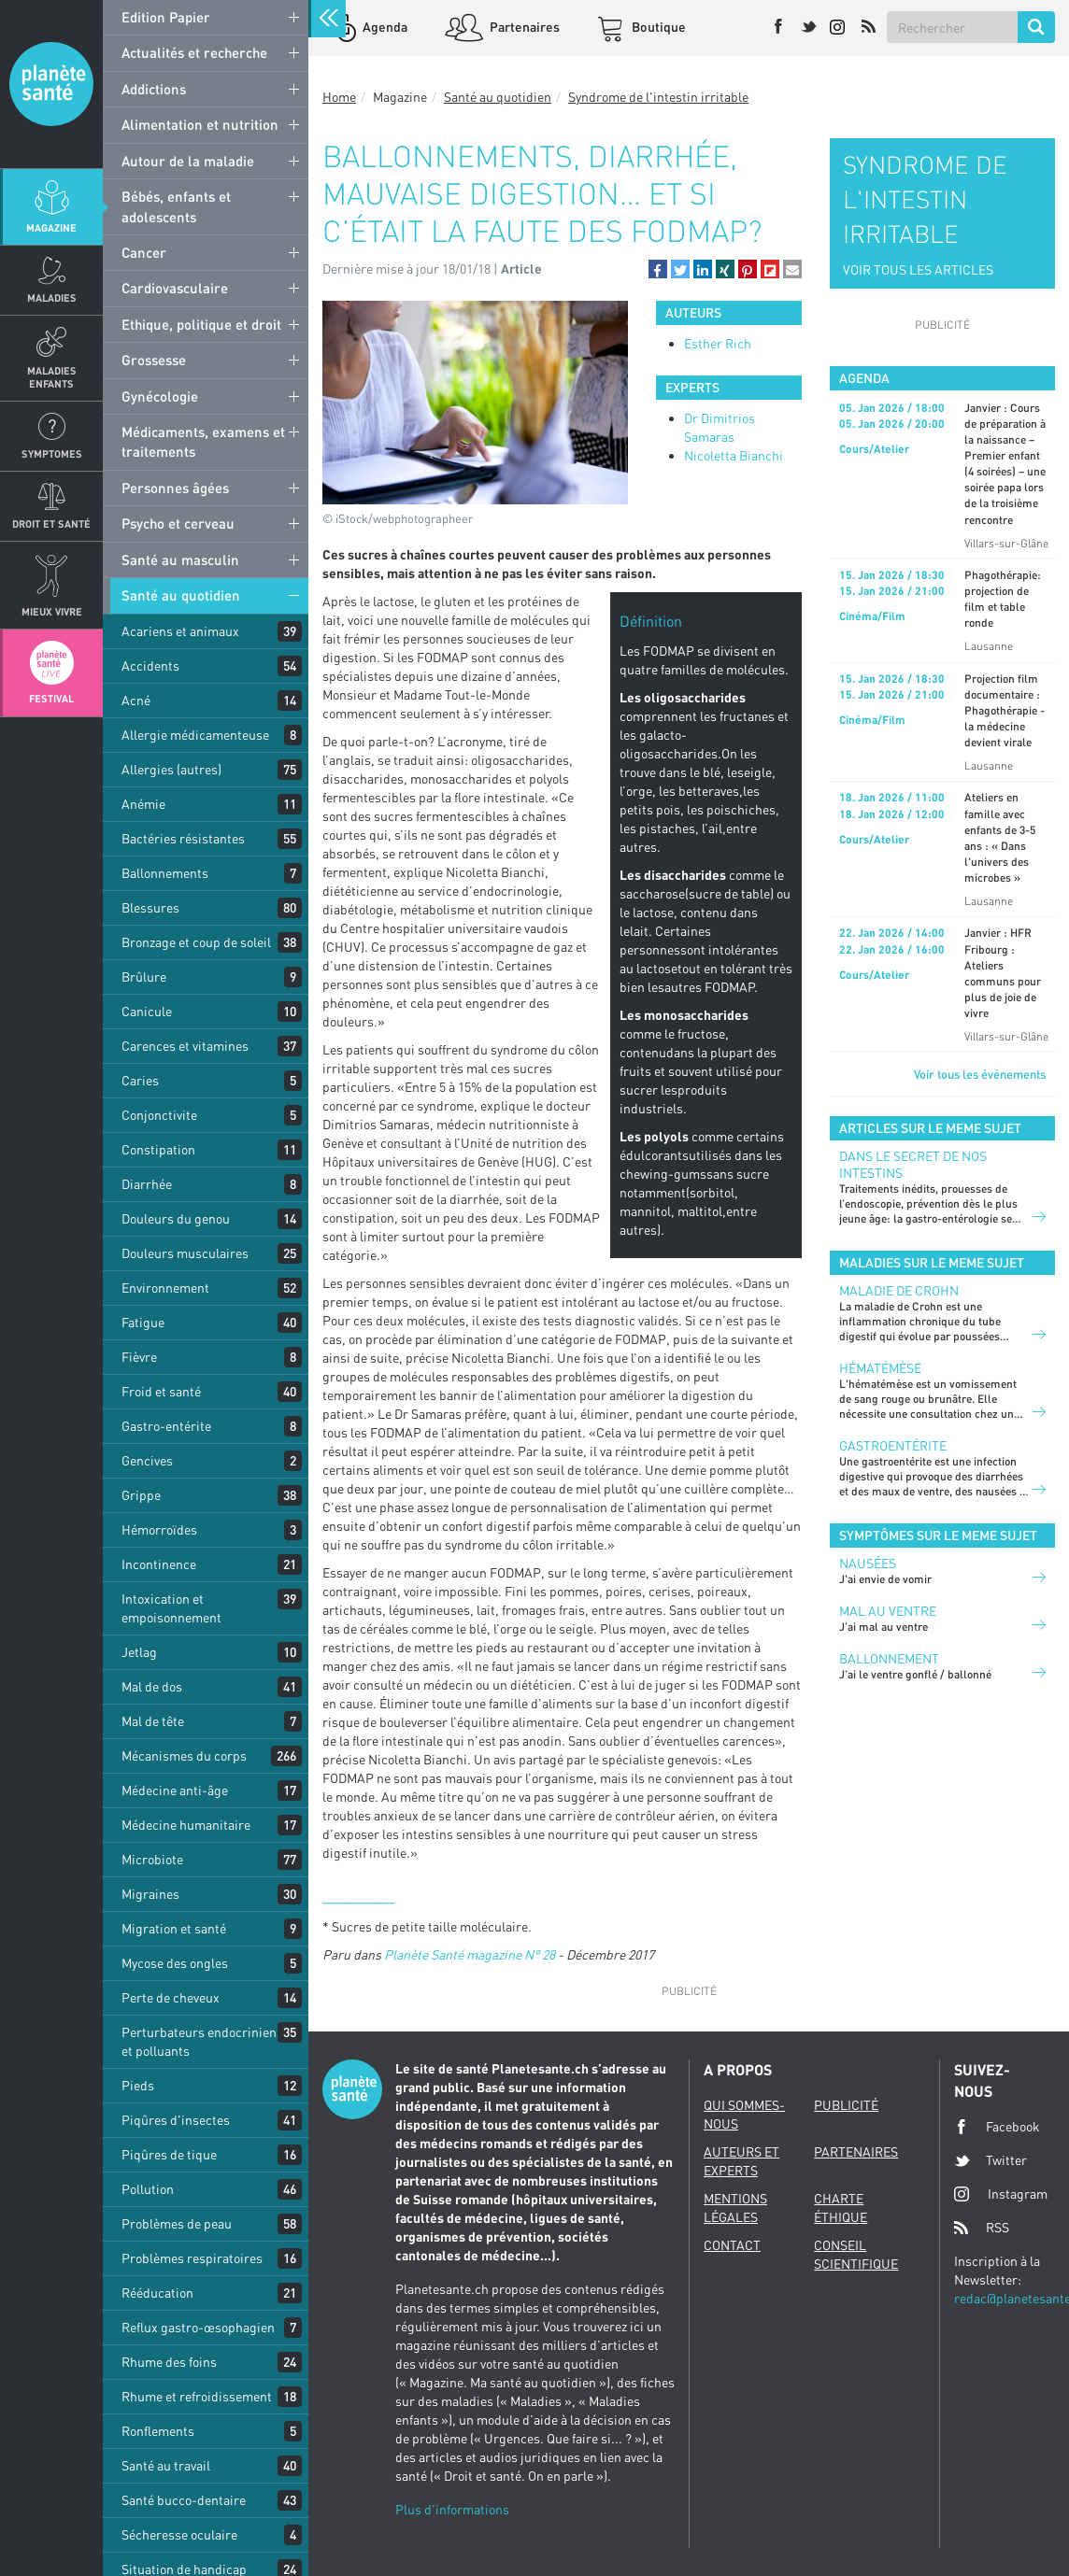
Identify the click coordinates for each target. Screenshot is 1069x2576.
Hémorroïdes (159, 1529)
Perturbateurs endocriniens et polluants (202, 2041)
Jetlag (139, 1652)
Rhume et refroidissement (196, 2396)
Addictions (153, 88)
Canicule (146, 1011)
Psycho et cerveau (178, 523)
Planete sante (51, 84)
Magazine (51, 227)
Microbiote (152, 1859)
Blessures (150, 907)
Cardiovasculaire (174, 287)
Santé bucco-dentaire (183, 2500)
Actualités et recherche (194, 52)
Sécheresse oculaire (179, 2534)
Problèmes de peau (176, 2223)
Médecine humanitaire (185, 1825)
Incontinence (158, 1564)
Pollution (147, 2189)
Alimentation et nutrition (199, 124)
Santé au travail (165, 2465)
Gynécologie (159, 396)
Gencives (147, 1460)
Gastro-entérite (166, 1426)
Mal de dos (151, 1686)
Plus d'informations (452, 2509)
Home (339, 97)
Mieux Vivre (51, 611)
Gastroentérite (893, 1445)
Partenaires (523, 27)
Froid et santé (161, 1391)
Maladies (52, 297)
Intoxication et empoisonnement (171, 1608)
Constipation (158, 1149)
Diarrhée (146, 1184)
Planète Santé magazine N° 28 (469, 1954)
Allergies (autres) (171, 769)
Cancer (143, 252)
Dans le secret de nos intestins (913, 1164)
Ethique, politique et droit (201, 324)
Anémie (143, 804)
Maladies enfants (52, 376)
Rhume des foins (169, 2362)
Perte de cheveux (170, 1997)
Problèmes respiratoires (192, 2258)
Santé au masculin (180, 559)
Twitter (990, 2160)
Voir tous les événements (980, 1074)
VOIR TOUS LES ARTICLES (918, 269)
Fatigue (142, 1322)
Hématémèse (880, 1368)
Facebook (997, 2126)
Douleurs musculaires (185, 1253)
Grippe (141, 1495)
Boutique (657, 27)
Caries (140, 1080)
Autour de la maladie (187, 160)
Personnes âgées (175, 487)
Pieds (137, 2085)
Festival (51, 698)
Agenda (383, 27)
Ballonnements (164, 873)
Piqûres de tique (169, 2154)
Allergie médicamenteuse (195, 735)
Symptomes (51, 453)
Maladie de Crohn (899, 1290)
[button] (658, 269)
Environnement (165, 1287)
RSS (981, 2227)
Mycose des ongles (174, 1963)
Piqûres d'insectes (175, 2120)
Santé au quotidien (180, 595)
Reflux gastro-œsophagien (198, 2327)
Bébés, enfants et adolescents (176, 206)
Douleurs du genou (175, 1218)
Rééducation (157, 2292)
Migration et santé (173, 1928)
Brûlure (143, 976)
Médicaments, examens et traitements (203, 441)
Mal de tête (152, 1721)
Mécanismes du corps (184, 1755)
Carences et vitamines (185, 1046)
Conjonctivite (159, 1115)
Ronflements (157, 2431)
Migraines (150, 1894)
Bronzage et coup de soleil (196, 942)
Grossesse (153, 359)
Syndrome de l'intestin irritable (658, 97)
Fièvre (139, 1357)
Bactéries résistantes (183, 838)
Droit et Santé (51, 523)
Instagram (1001, 2193)
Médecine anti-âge (174, 1790)
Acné (135, 700)
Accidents (150, 665)
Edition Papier (165, 16)
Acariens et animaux (180, 631)
